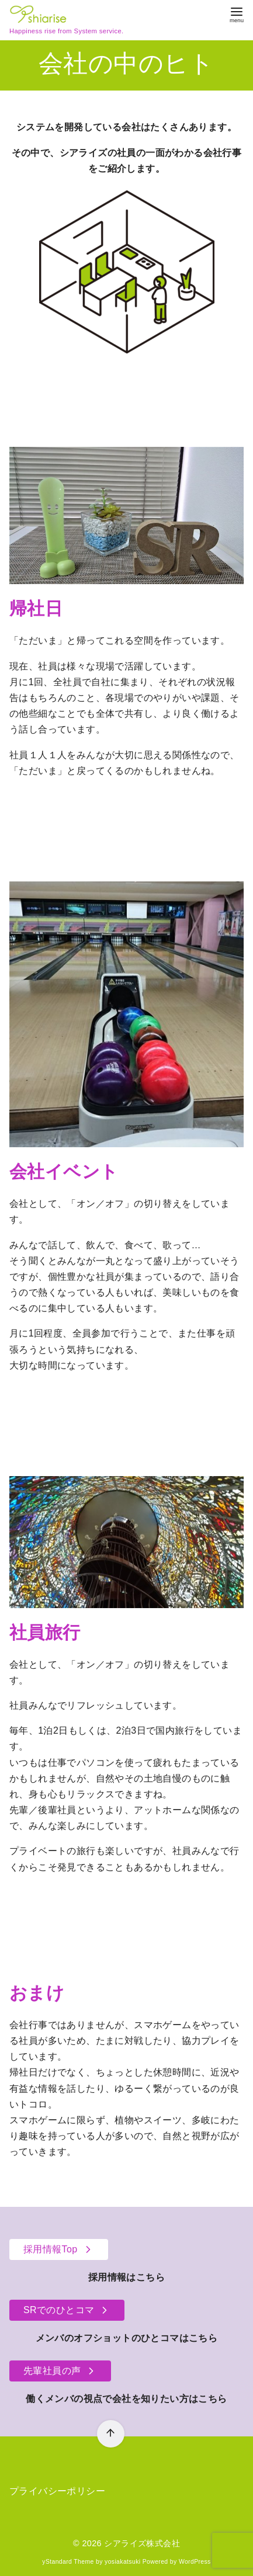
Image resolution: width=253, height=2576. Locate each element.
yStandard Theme (67, 2561)
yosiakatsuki (122, 2561)
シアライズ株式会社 (142, 2543)
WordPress (195, 2561)
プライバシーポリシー (57, 2491)
